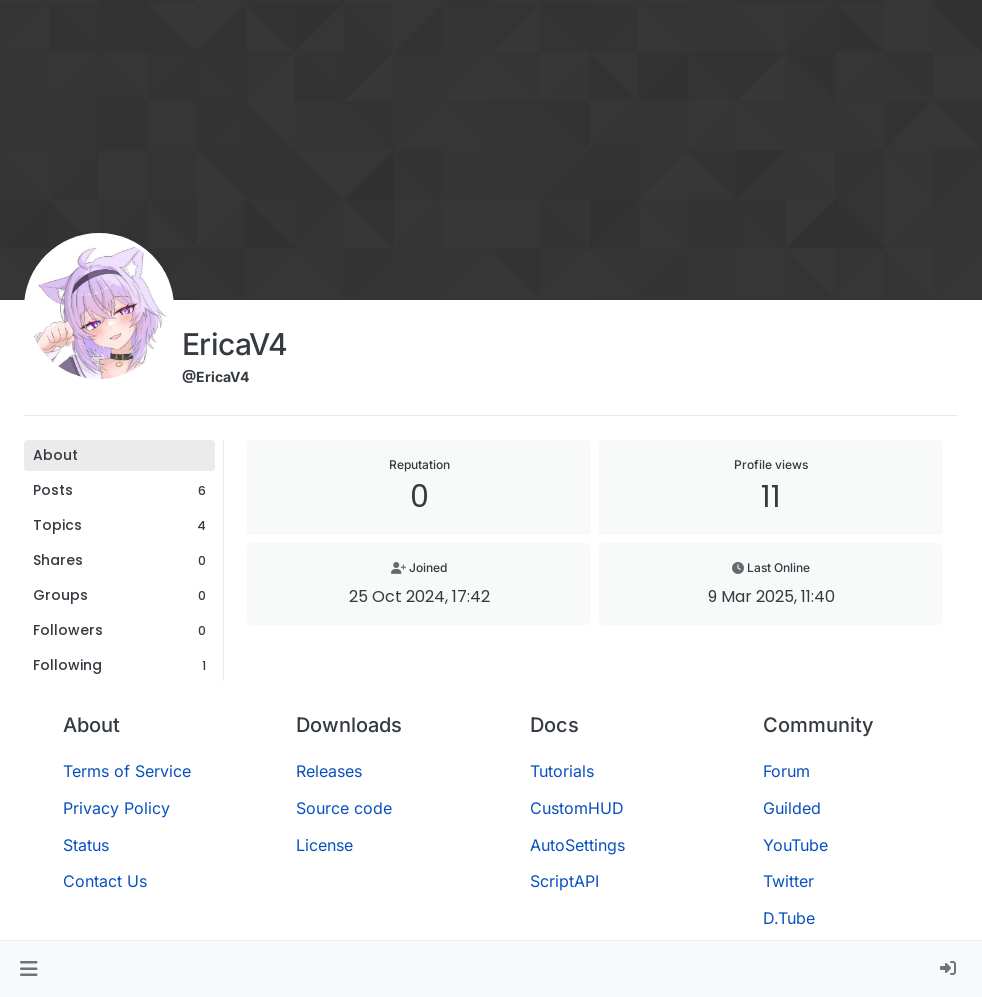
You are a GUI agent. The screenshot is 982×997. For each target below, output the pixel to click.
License (324, 845)
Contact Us (105, 881)
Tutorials (562, 771)
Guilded (792, 808)
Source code (344, 808)
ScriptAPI (564, 881)
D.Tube (789, 918)
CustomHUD (577, 808)
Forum (786, 771)
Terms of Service (127, 771)
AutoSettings (577, 845)
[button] (28, 969)
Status (86, 845)
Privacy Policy (116, 808)
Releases (329, 771)
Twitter (788, 881)
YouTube (795, 845)
